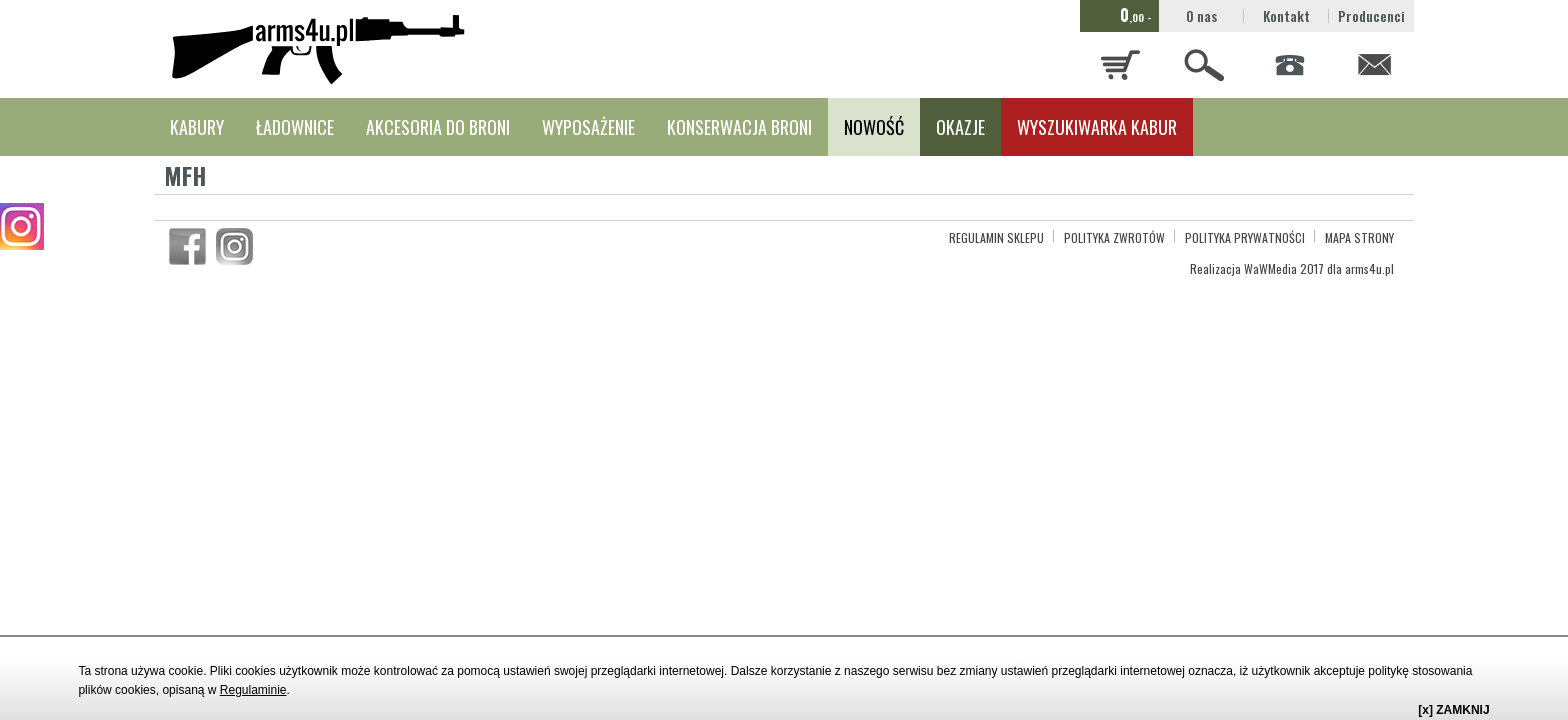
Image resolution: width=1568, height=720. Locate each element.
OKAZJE (960, 127)
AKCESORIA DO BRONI (438, 127)
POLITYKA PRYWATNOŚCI (1245, 237)
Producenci (1371, 15)
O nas (1201, 15)
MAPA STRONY (1359, 237)
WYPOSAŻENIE (588, 127)
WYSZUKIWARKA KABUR (1097, 127)
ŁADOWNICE (295, 127)
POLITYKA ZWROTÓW (1114, 237)
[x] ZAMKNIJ (1453, 710)
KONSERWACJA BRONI (739, 127)
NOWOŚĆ (874, 127)
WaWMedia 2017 (1284, 268)
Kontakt (1286, 15)
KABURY (197, 127)
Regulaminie (253, 690)
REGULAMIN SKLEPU (996, 237)
